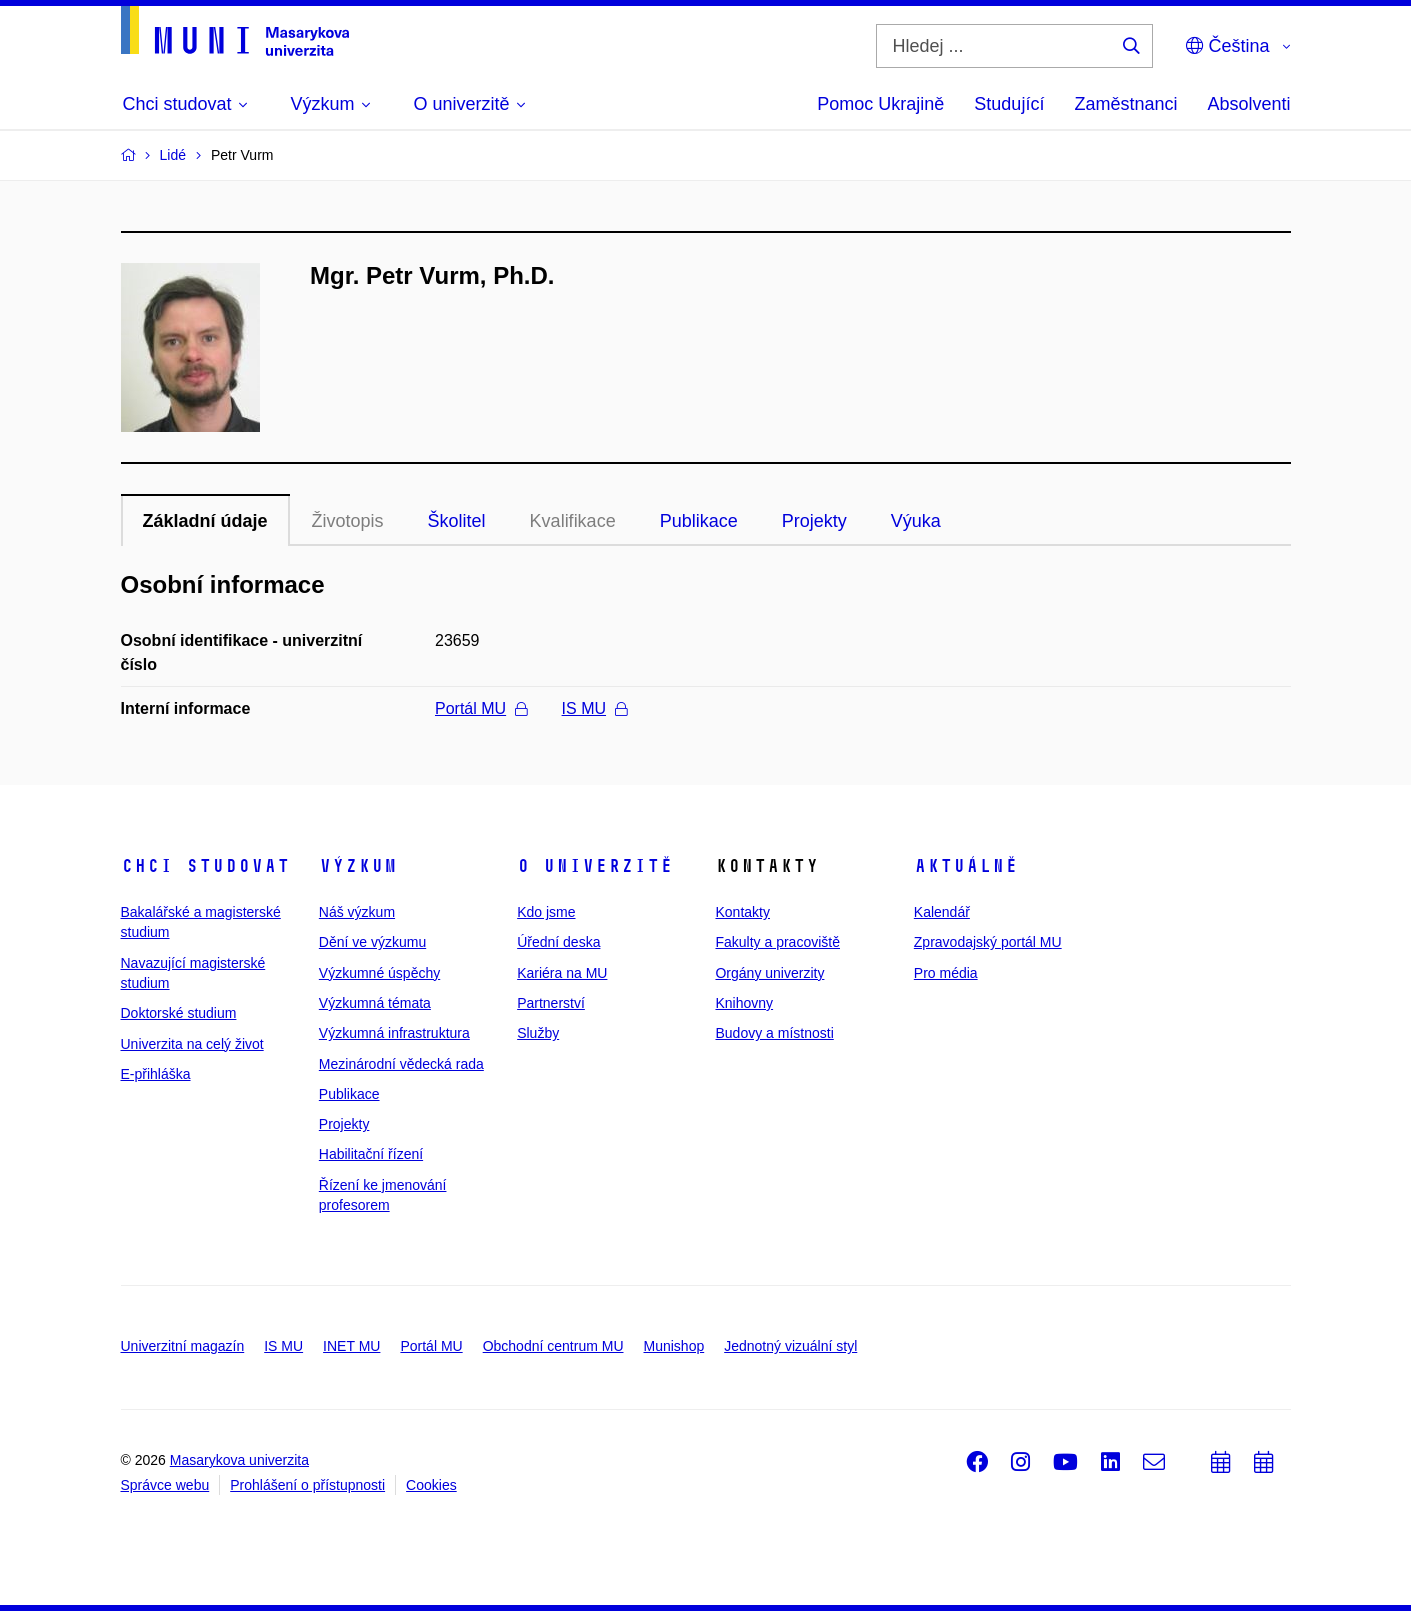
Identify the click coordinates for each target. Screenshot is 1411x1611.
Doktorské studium (179, 1013)
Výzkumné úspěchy (379, 973)
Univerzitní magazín (183, 1346)
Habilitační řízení (371, 1154)
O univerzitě (595, 866)
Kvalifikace (573, 521)
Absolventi (1248, 104)
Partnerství (551, 1003)
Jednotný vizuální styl (790, 1346)
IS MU (594, 708)
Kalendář (942, 912)
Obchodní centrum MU (553, 1346)
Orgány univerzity (769, 973)
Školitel (457, 521)
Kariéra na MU (562, 973)
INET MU (351, 1346)
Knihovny (744, 1003)
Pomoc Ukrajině (880, 104)
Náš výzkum (357, 912)
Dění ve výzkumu (372, 942)
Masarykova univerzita (239, 1460)
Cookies (431, 1485)
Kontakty (742, 912)
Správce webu (165, 1485)
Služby (538, 1033)
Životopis (348, 521)
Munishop (674, 1346)
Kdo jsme (546, 912)
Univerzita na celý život (192, 1044)
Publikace (699, 521)
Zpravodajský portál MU (988, 942)
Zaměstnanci (1125, 104)
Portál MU (481, 708)
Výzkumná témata (375, 1003)
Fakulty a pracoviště (777, 942)
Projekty (814, 521)
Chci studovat (205, 866)
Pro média (946, 973)
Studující (1009, 104)
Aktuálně (966, 866)
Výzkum (358, 866)
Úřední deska (558, 942)
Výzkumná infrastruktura (394, 1033)
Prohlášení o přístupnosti (307, 1485)
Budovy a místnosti (774, 1033)
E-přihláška (156, 1074)
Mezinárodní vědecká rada (401, 1064)
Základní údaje (205, 521)
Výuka (916, 521)
